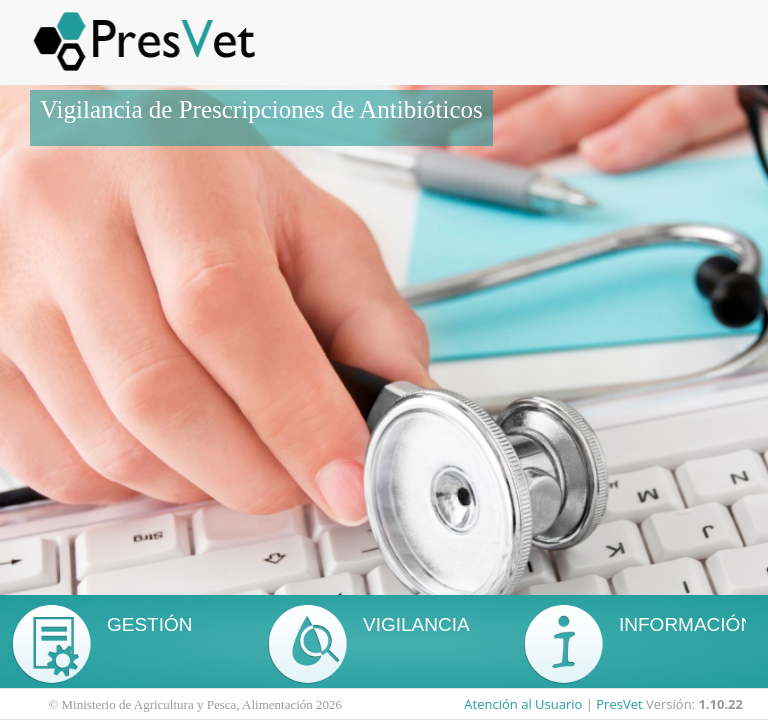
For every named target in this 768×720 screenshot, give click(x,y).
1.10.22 (720, 704)
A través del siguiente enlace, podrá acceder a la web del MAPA (696, 629)
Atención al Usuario (523, 704)
